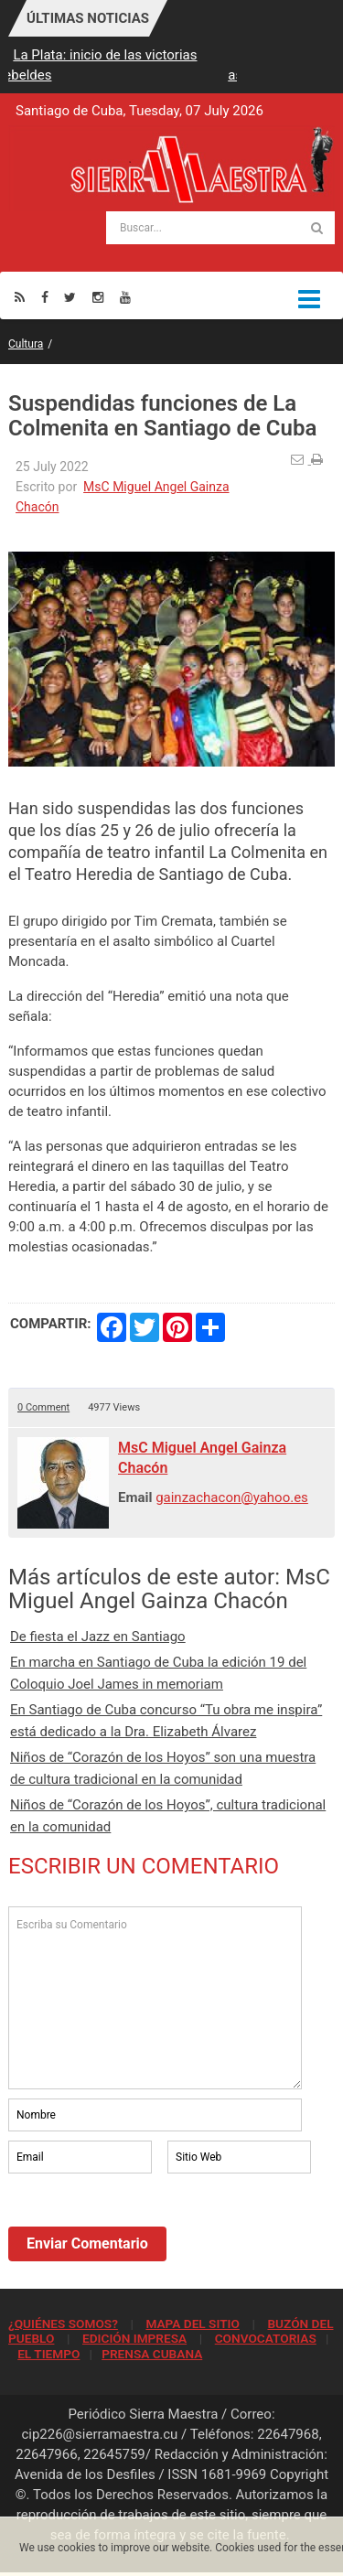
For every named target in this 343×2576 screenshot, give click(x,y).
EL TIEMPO (48, 2353)
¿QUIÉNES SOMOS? (63, 2323)
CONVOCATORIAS (265, 2338)
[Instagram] (97, 297)
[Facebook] (44, 297)
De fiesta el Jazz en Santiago (98, 1636)
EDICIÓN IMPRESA (134, 2338)
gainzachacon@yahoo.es (231, 1497)
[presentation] (147, 2227)
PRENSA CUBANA (152, 2353)
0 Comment (43, 1407)
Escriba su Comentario (155, 1997)
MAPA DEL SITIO (192, 2323)
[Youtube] (125, 297)
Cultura (25, 344)
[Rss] (20, 297)
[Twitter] (70, 297)
